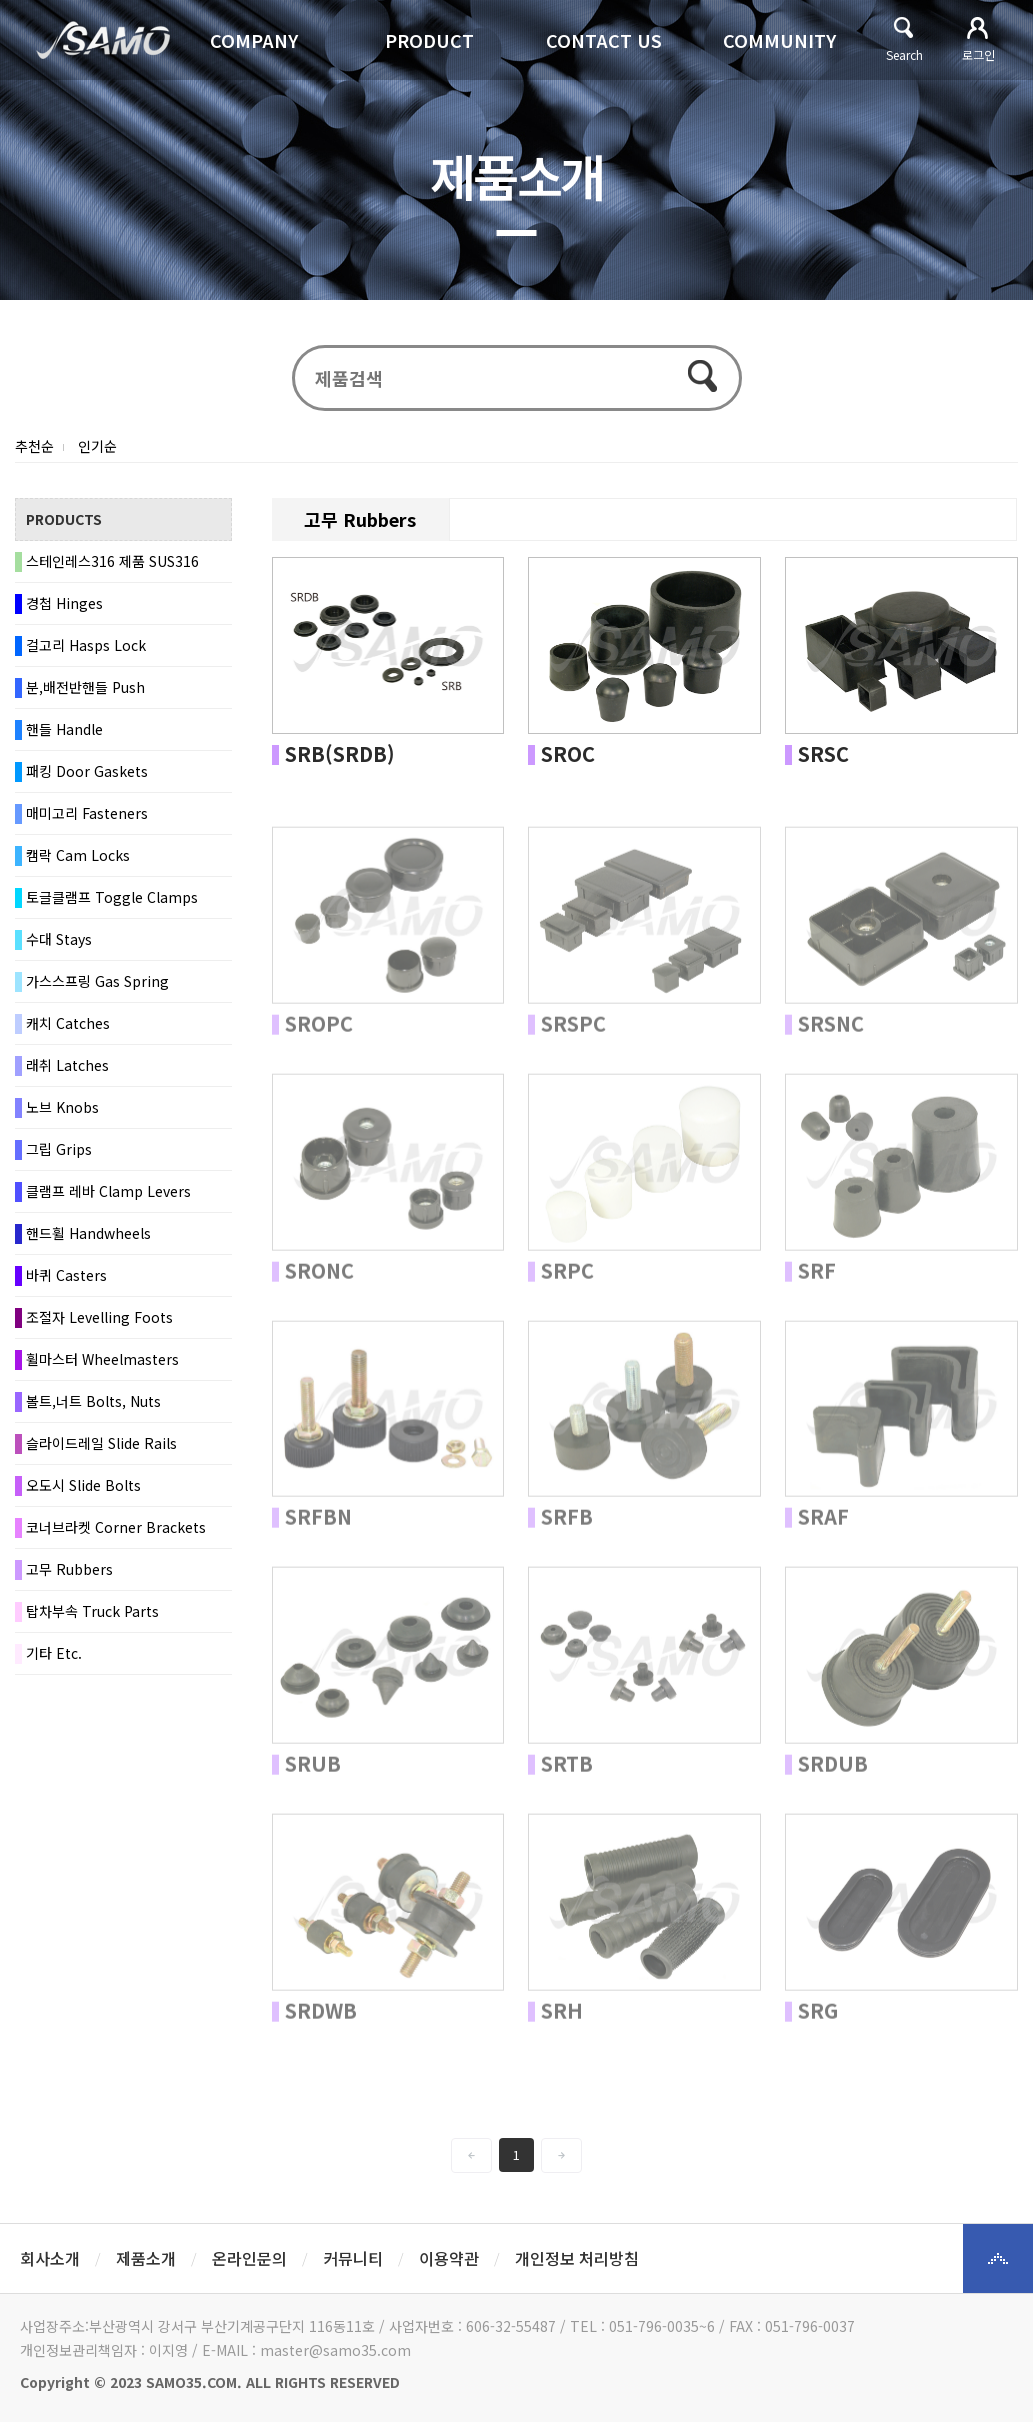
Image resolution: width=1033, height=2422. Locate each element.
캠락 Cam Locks (78, 855)
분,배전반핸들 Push (85, 687)
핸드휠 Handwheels (88, 1233)
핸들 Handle (64, 729)
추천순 (34, 446)
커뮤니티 (353, 2258)
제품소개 (146, 2258)
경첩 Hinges (64, 603)
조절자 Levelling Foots (99, 1317)
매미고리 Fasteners (87, 813)
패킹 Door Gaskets (87, 771)
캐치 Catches (68, 1023)
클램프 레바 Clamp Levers (108, 1191)
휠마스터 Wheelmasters (102, 1359)
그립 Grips (59, 1149)
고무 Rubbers (69, 1569)
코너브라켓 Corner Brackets (116, 1527)
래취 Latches (67, 1065)
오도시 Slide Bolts (83, 1485)
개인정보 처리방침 (577, 2258)
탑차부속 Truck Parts (92, 1611)
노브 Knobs (62, 1107)
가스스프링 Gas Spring (97, 981)
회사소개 (50, 2258)
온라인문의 (249, 2258)
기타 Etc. (54, 1653)
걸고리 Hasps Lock (86, 645)
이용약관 (449, 2258)
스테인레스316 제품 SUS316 (112, 561)
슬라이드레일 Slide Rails (101, 1443)
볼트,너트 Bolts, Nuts (93, 1401)
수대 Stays (59, 939)
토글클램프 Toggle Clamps (112, 897)
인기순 (97, 446)
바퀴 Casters (66, 1275)
